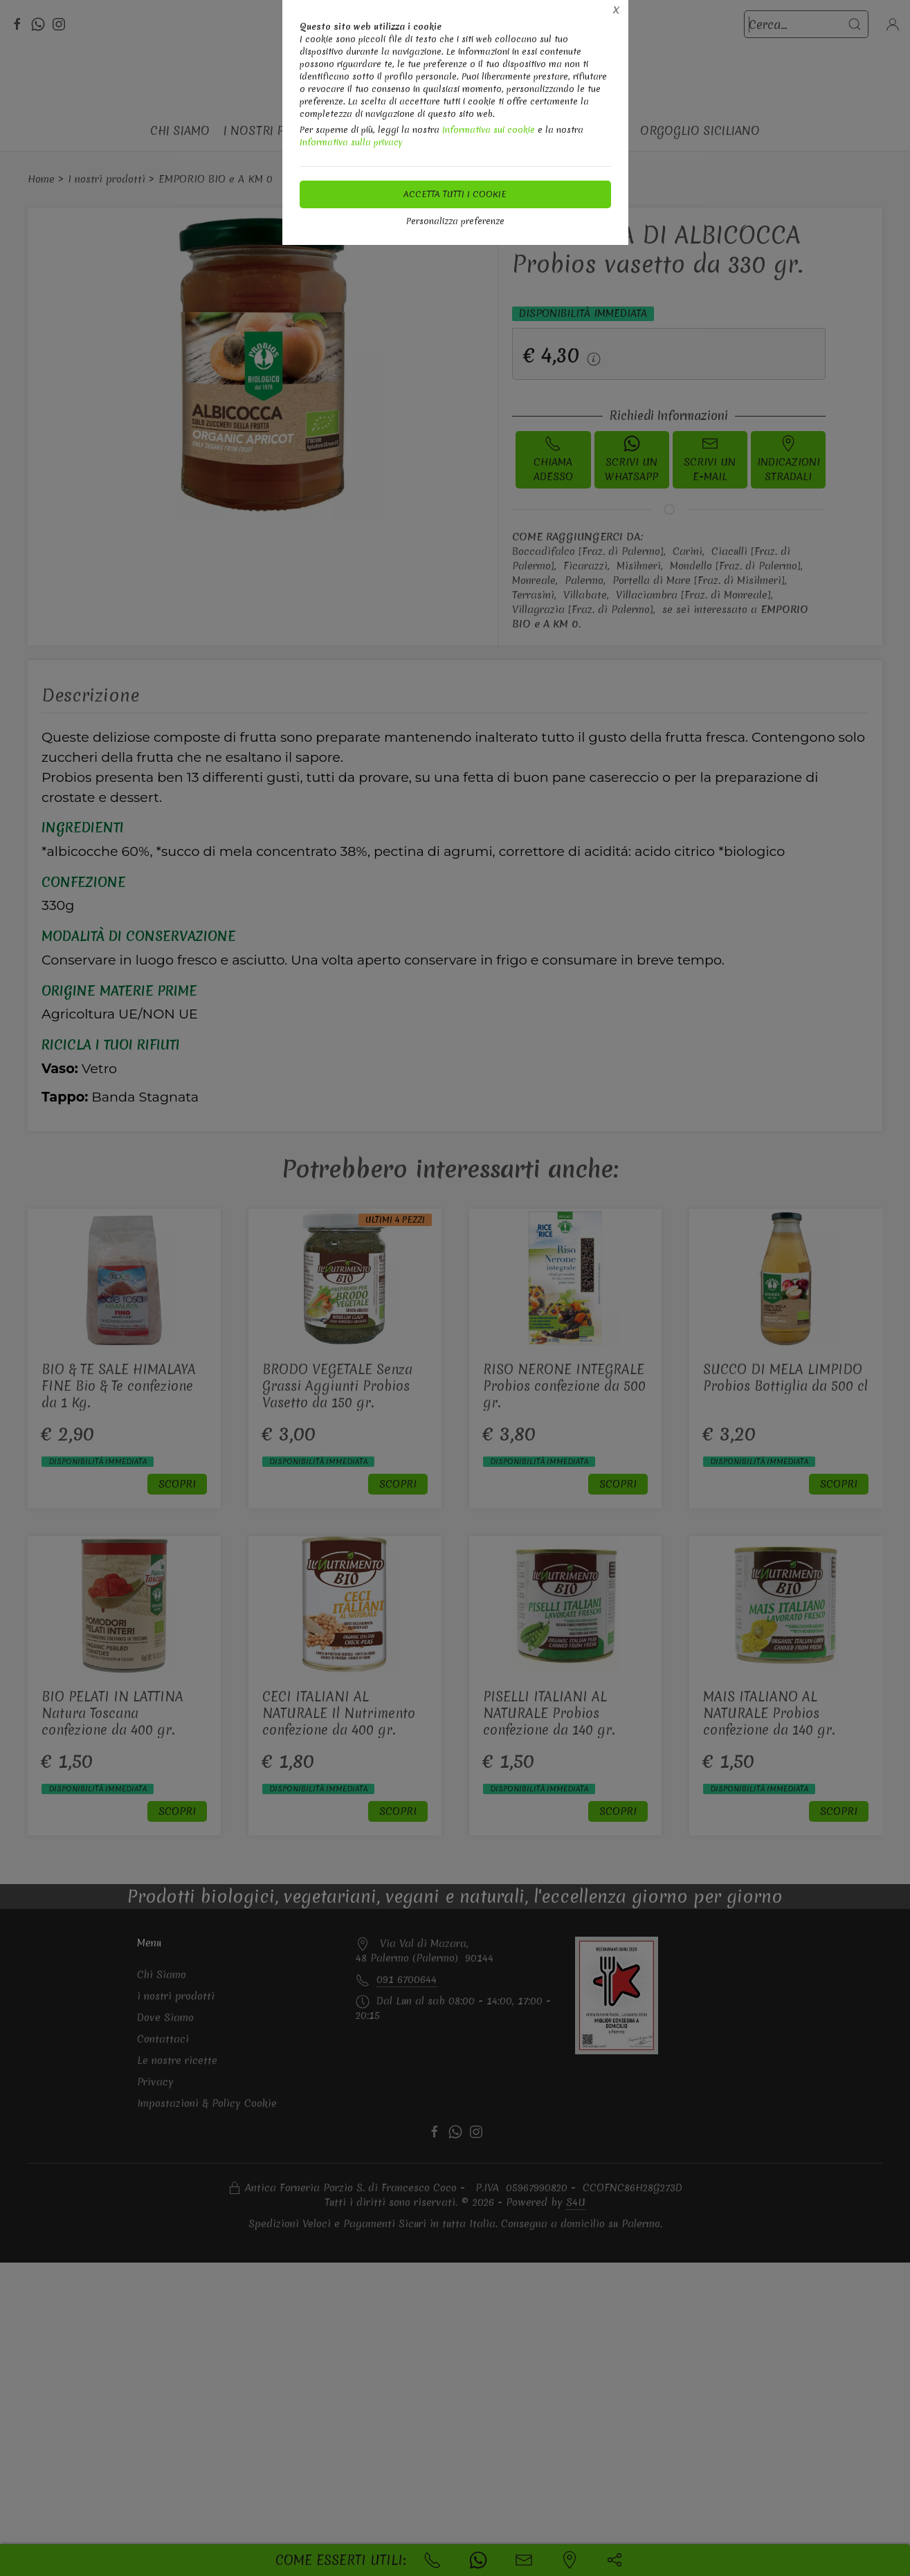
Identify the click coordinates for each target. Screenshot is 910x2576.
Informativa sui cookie (488, 130)
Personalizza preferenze (455, 221)
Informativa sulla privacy (351, 142)
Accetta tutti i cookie (455, 194)
